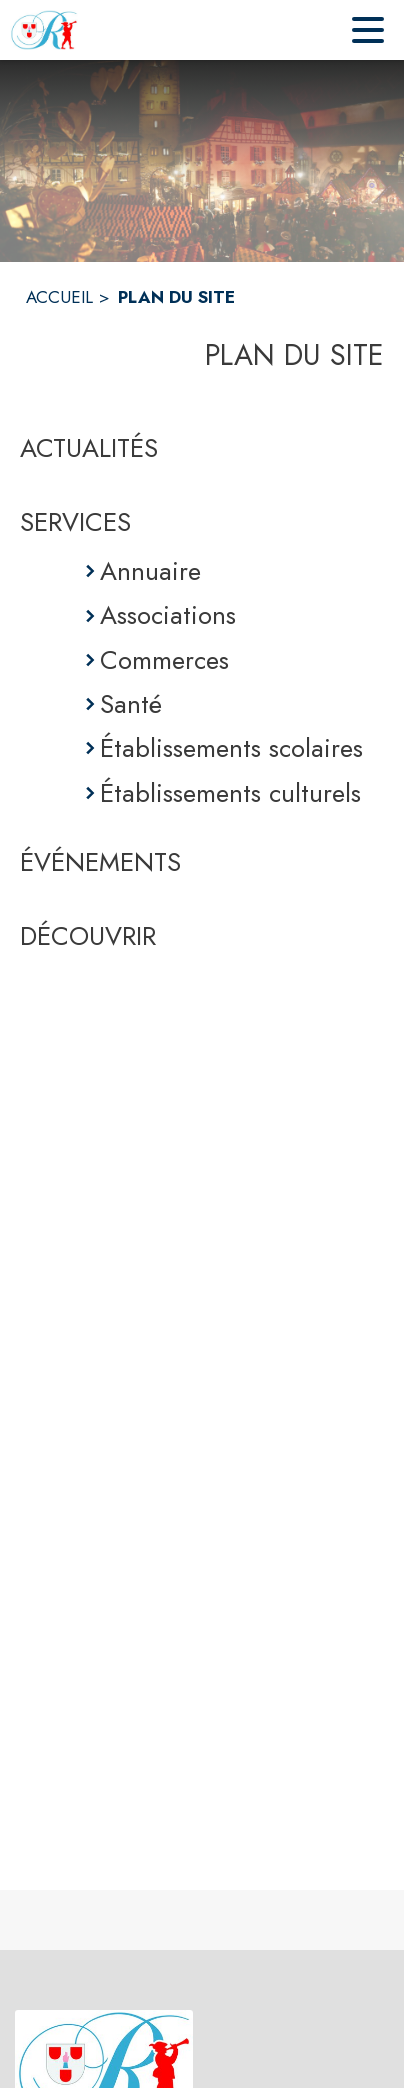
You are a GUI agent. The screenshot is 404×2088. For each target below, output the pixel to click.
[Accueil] (44, 30)
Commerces (164, 660)
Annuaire (150, 571)
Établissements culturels (230, 793)
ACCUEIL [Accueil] (59, 297)
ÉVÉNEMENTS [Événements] (100, 862)
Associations (168, 615)
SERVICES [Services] (75, 522)
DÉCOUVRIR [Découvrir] (88, 936)
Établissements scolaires (231, 748)
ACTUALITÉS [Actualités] (89, 448)
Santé (131, 704)
